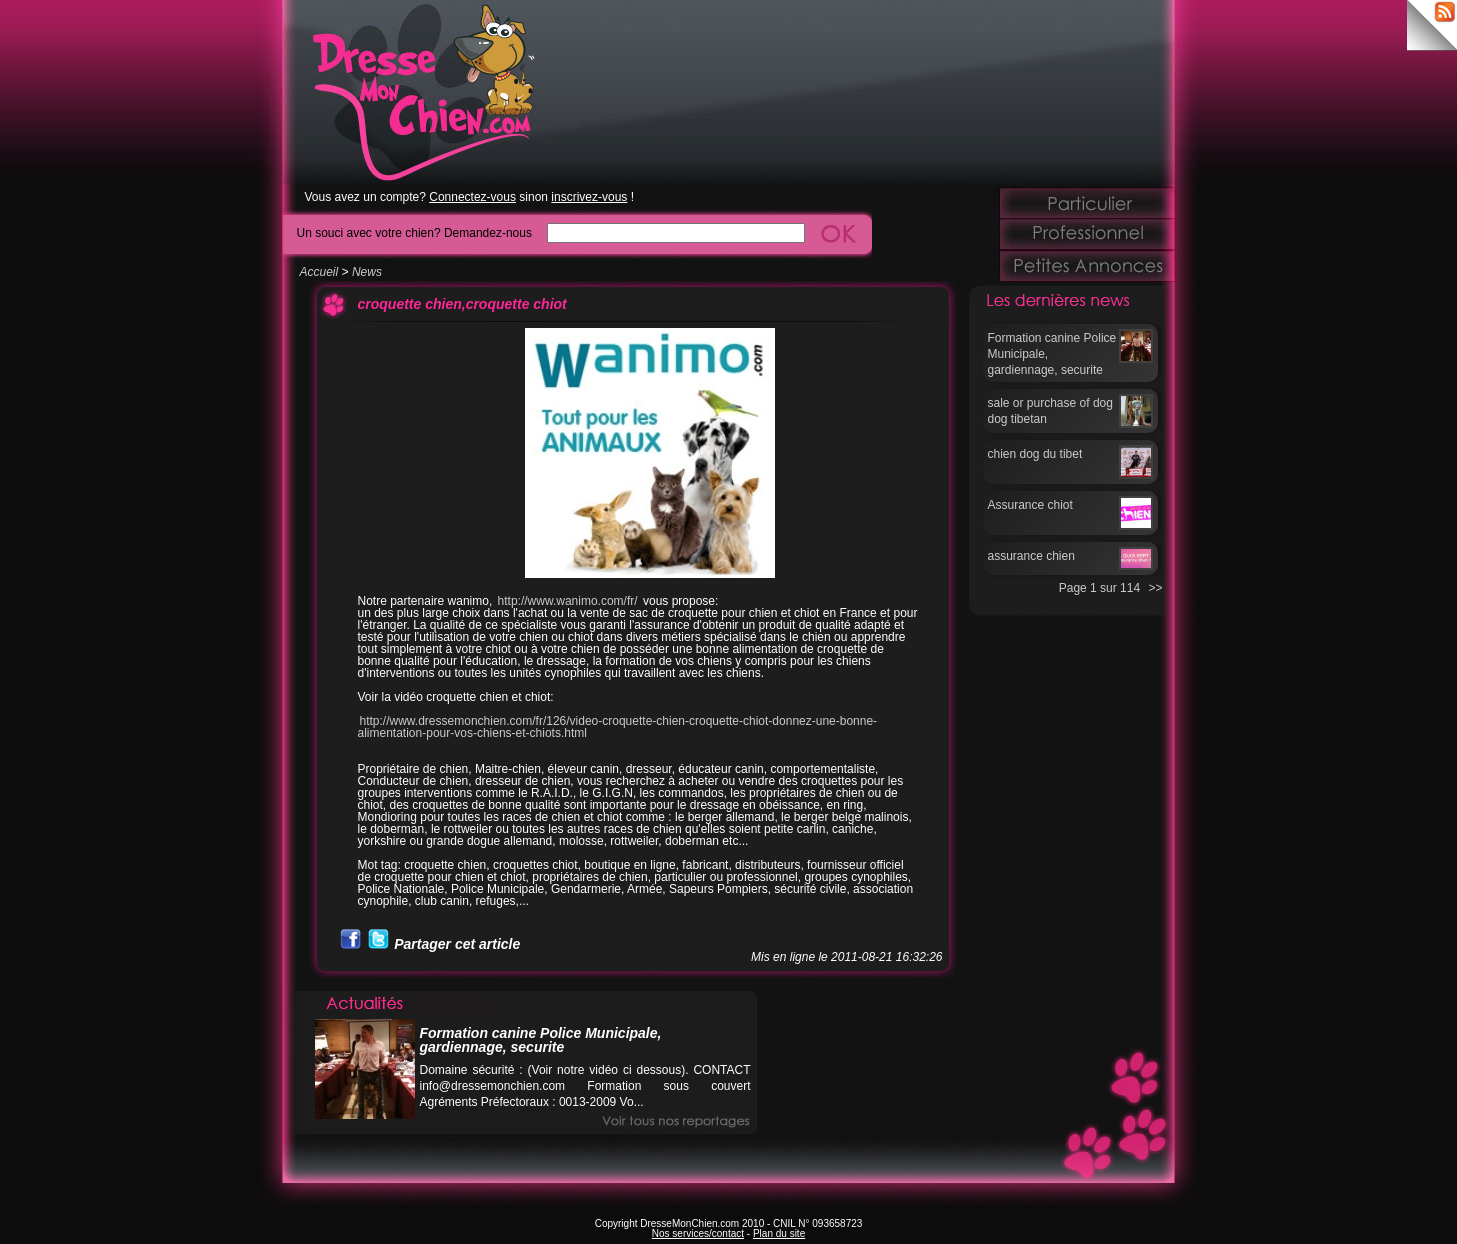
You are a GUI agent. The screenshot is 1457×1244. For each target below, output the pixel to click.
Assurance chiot (1030, 505)
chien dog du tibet (1035, 454)
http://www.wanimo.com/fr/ (569, 601)
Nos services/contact (698, 1233)
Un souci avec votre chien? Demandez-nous (414, 232)
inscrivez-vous (589, 197)
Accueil (319, 272)
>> (1155, 588)
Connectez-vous (472, 197)
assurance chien (1031, 556)
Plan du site (779, 1233)
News (367, 272)
